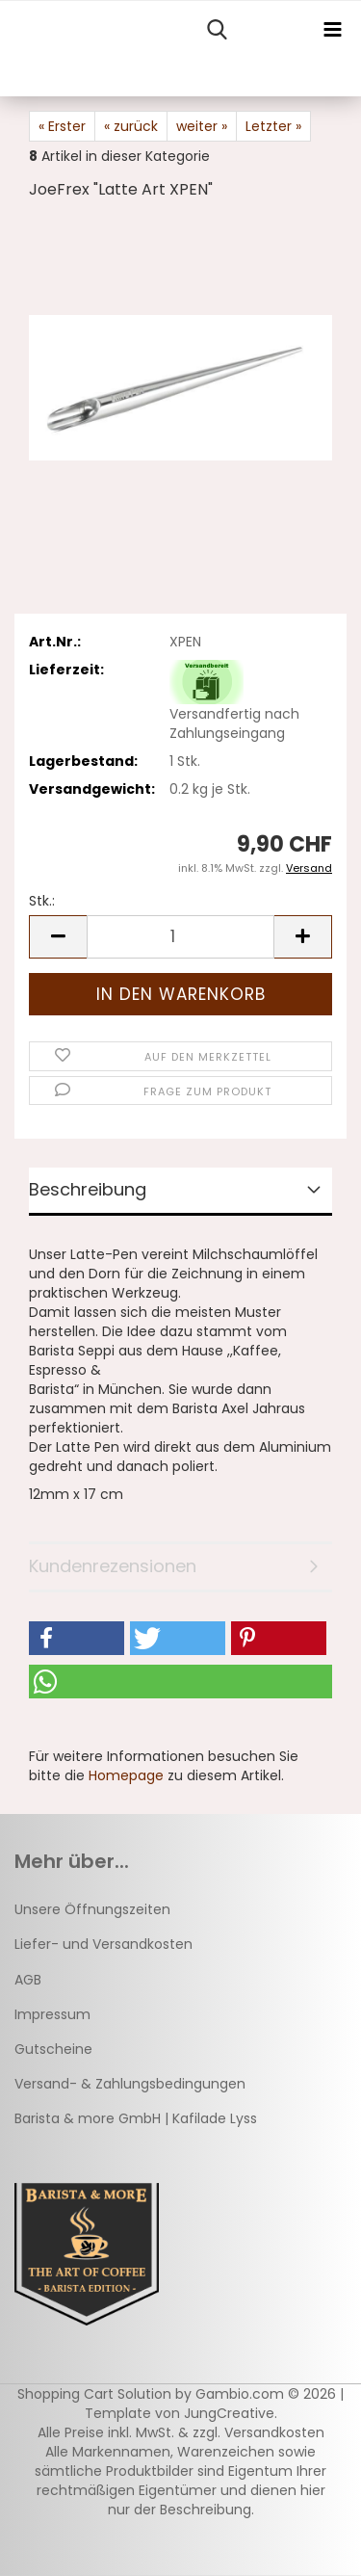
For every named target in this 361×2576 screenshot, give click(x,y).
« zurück (131, 126)
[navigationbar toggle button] (332, 30)
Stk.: (42, 900)
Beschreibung (87, 1189)
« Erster (62, 126)
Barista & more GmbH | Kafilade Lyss (135, 2118)
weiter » (201, 126)
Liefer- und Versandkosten (103, 1944)
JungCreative (229, 2413)
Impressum (52, 2014)
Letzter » (273, 126)
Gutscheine (53, 2049)
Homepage (126, 1775)
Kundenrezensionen (112, 1566)
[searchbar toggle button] (216, 30)
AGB (27, 1979)
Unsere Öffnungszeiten (92, 1909)
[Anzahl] (180, 937)
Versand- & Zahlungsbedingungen (129, 2083)
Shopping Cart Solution (94, 2394)
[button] (58, 937)
